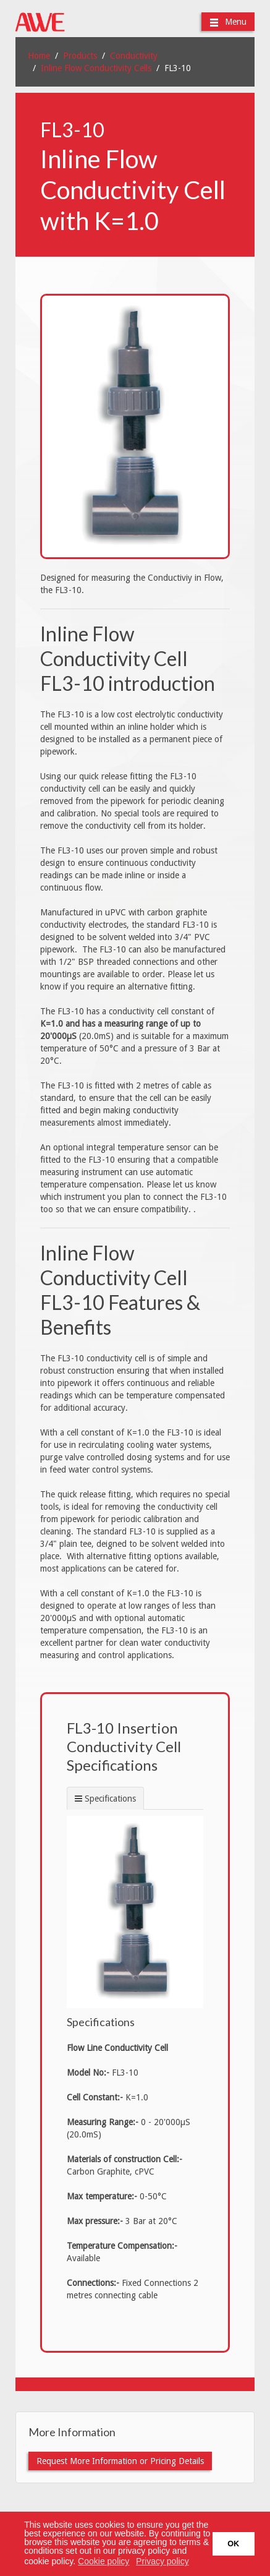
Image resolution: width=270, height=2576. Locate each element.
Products (80, 56)
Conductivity (134, 56)
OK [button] (233, 2544)
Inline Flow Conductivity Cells (96, 68)
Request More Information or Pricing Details (120, 2461)
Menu (228, 22)
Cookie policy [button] (103, 2561)
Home (39, 56)
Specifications (110, 1799)
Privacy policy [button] (162, 2561)
